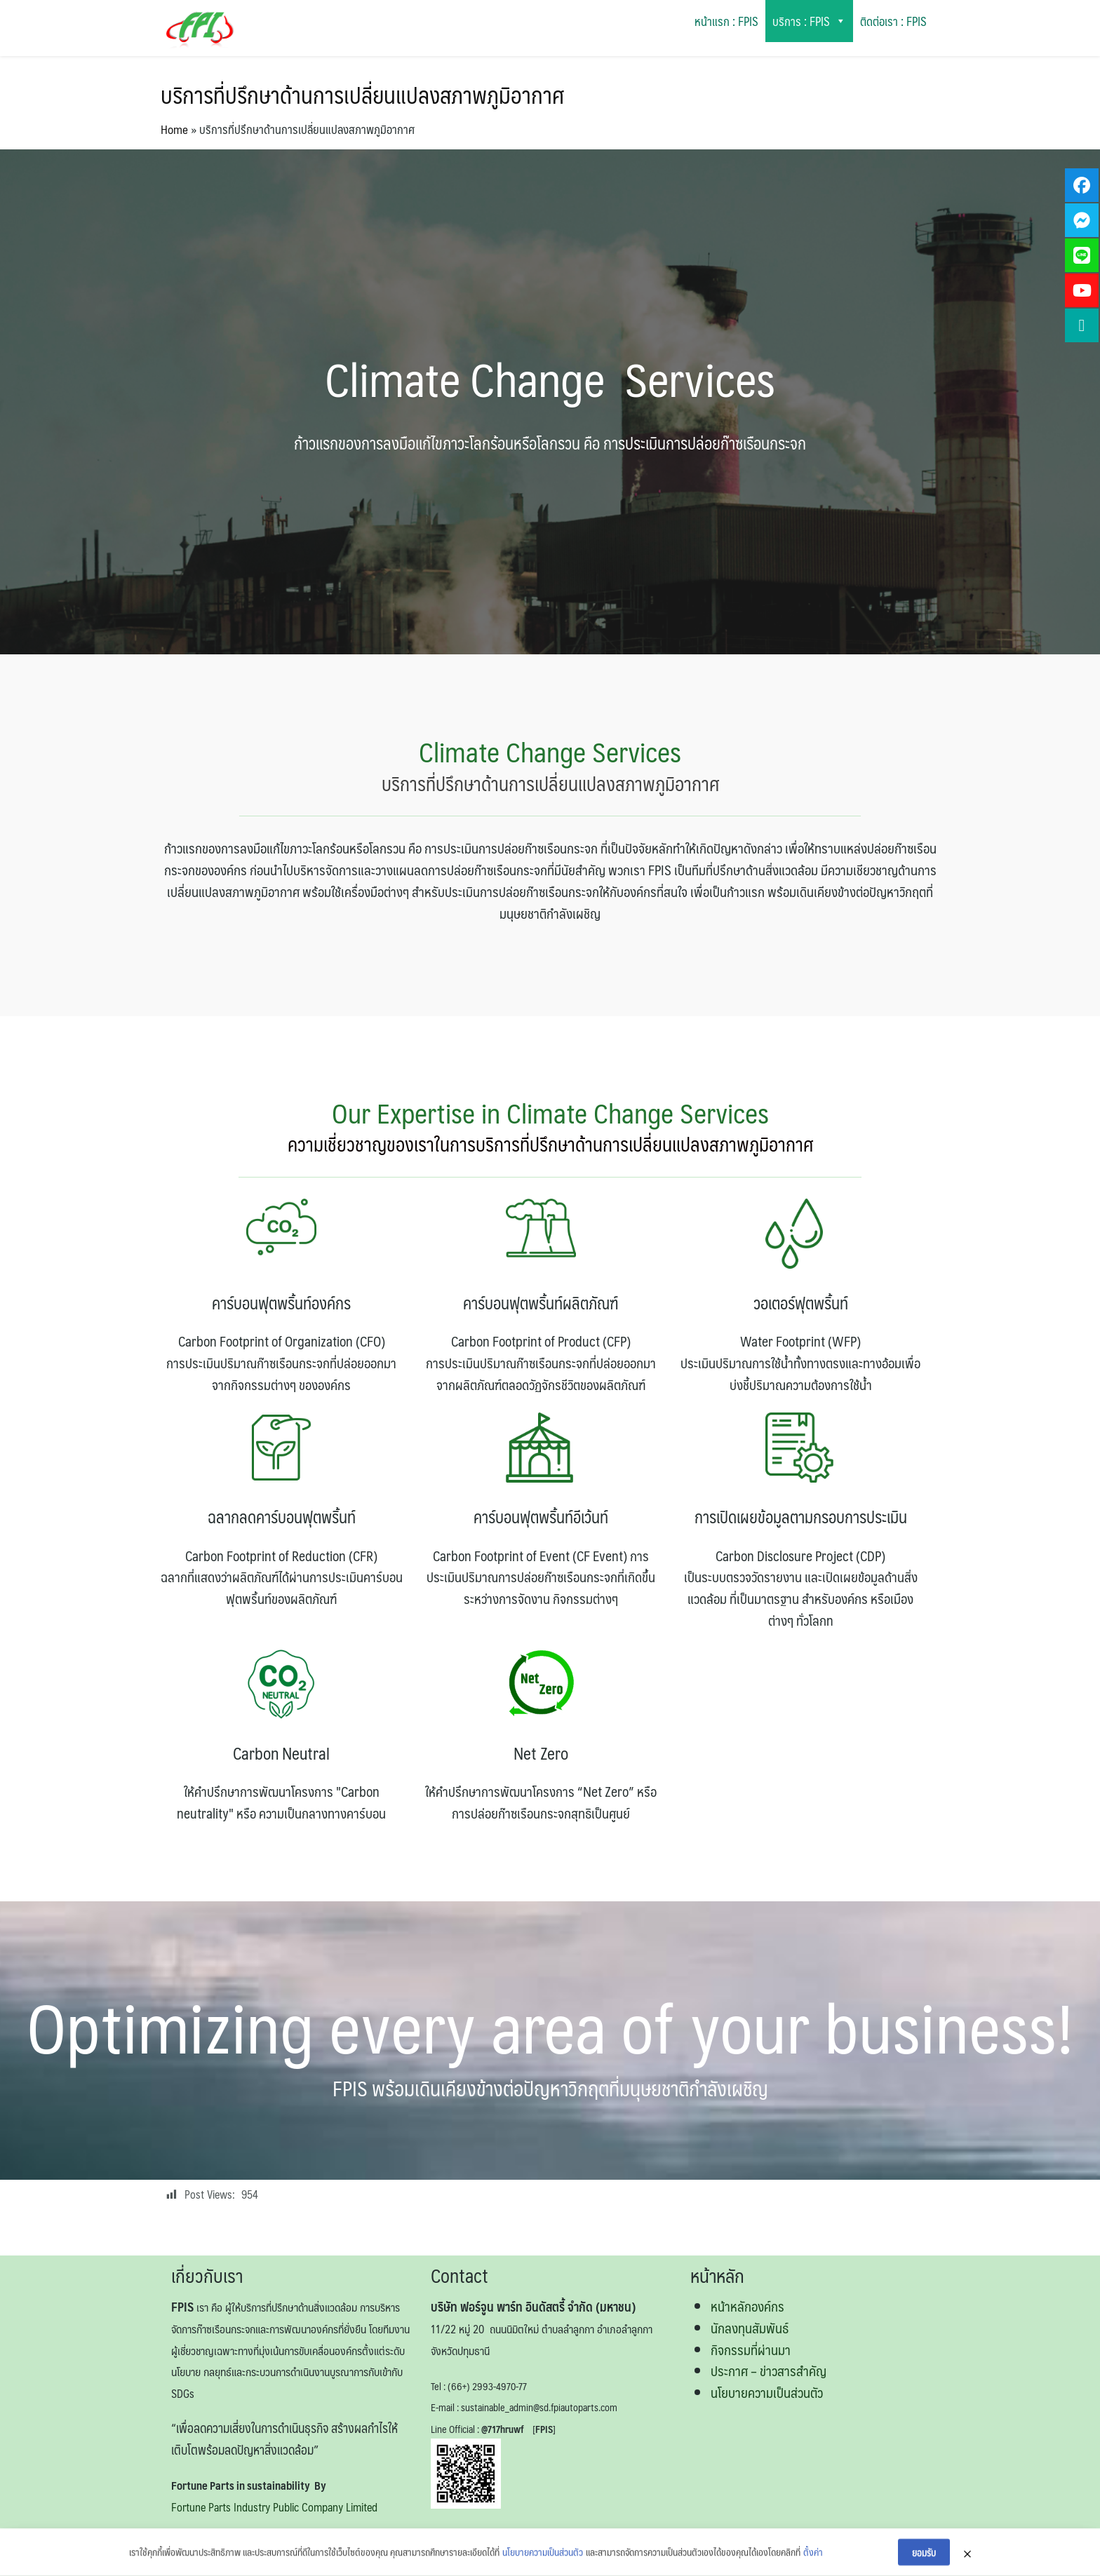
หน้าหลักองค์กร (747, 2306)
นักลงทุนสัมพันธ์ (750, 2328)
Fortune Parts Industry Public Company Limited (274, 2506)
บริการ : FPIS (809, 21)
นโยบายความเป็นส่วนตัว (767, 2392)
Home (174, 129)
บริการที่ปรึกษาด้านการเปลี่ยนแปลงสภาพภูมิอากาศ (362, 95)
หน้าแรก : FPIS (726, 21)
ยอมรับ (924, 2557)
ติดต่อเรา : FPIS (893, 21)
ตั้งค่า (813, 2558)
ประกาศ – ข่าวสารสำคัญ (768, 2370)
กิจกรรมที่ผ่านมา (751, 2349)
